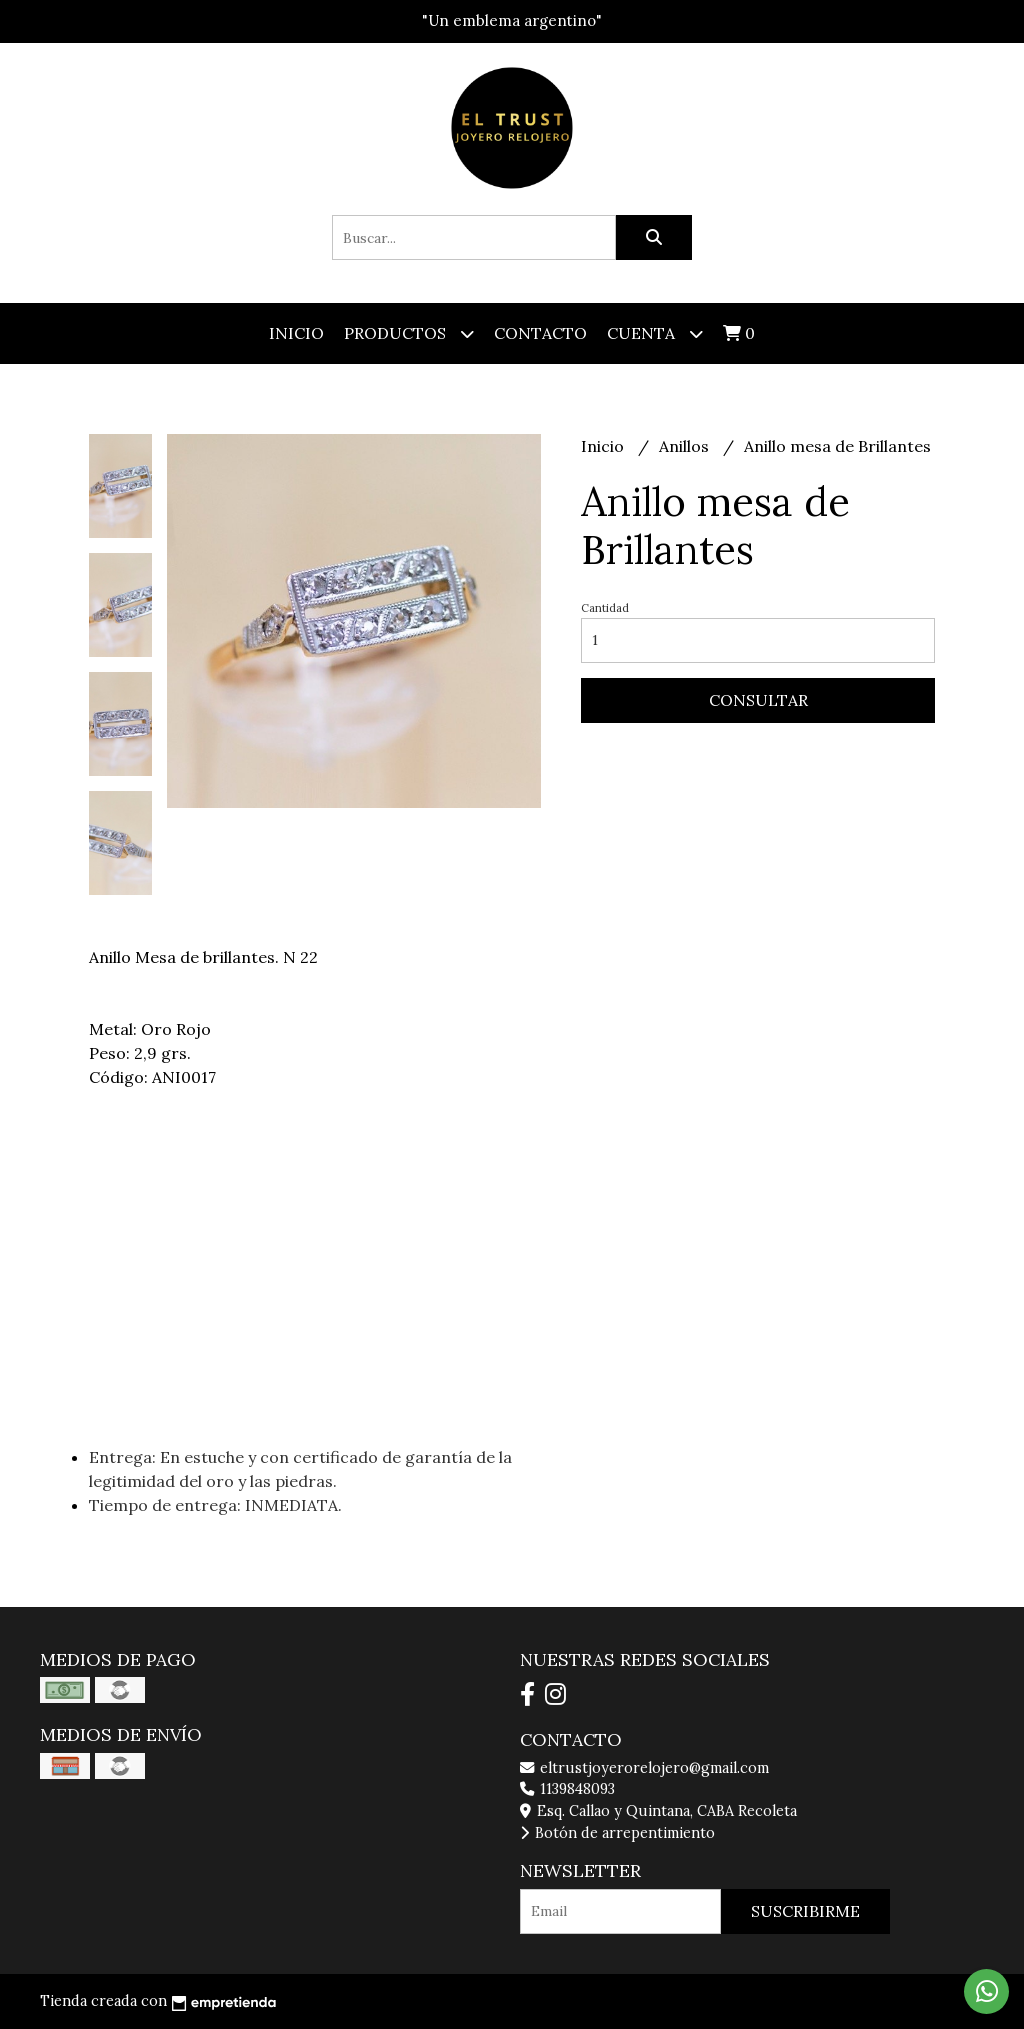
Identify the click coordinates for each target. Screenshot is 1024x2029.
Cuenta (655, 333)
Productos (409, 333)
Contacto (540, 333)
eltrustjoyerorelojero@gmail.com (644, 1768)
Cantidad (605, 608)
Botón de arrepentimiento (617, 1833)
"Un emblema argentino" (512, 20)
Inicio (296, 333)
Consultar (758, 700)
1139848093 (567, 1789)
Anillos (686, 446)
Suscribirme (805, 1911)
